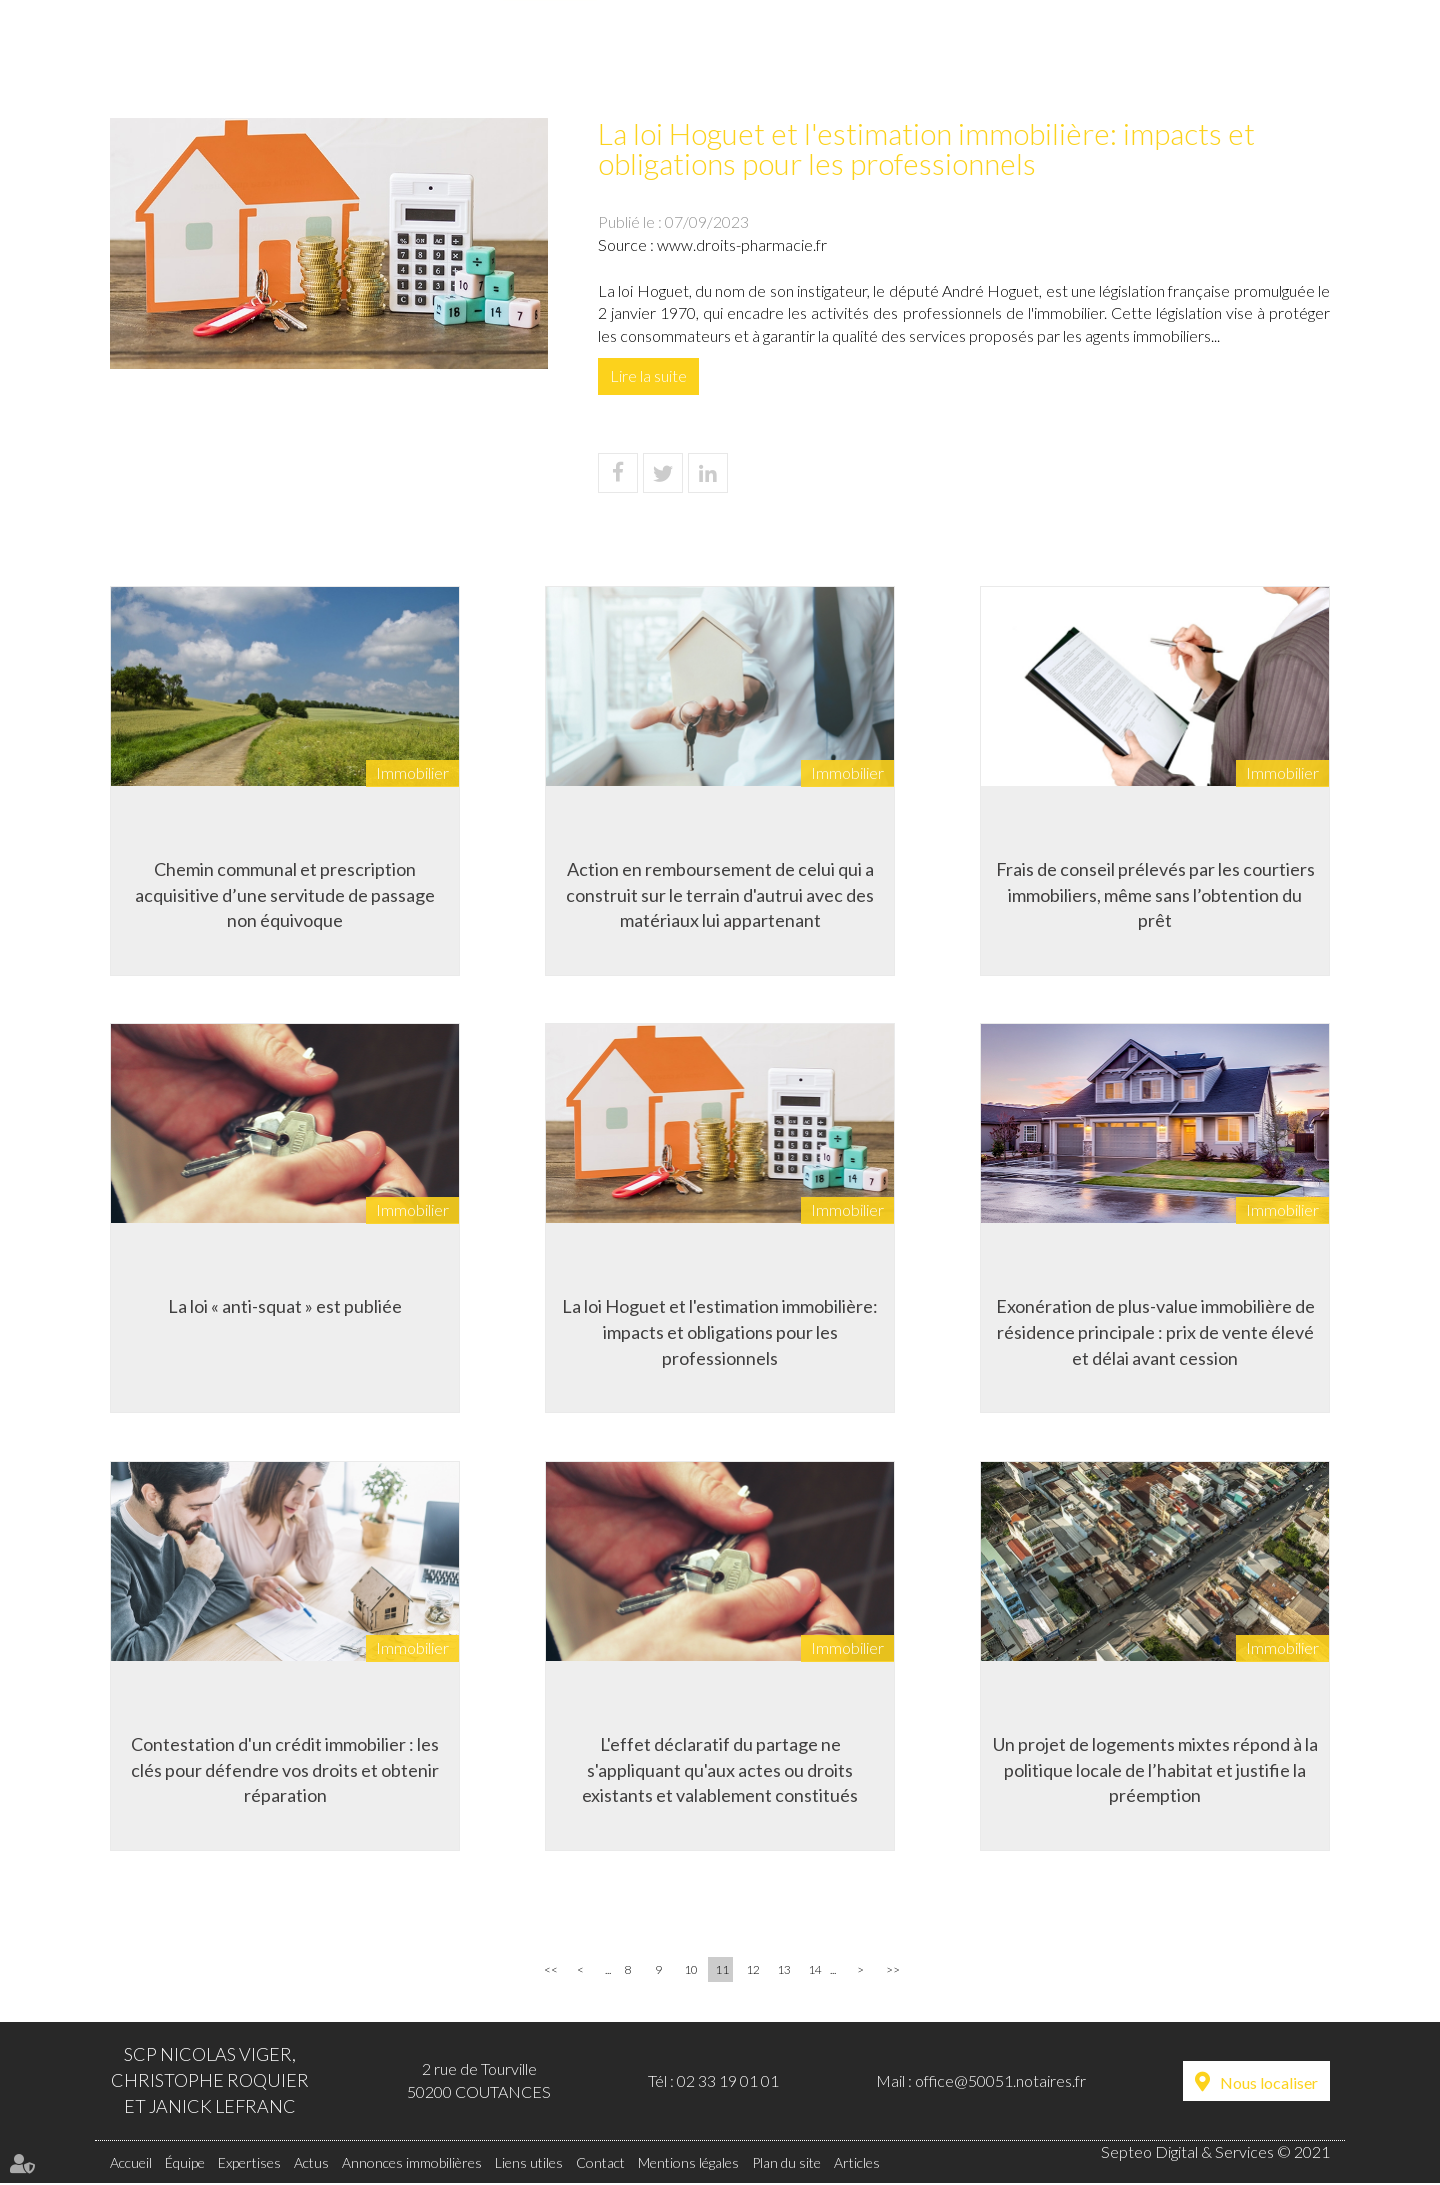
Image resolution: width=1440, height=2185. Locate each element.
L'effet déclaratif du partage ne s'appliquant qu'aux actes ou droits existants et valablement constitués (720, 1769)
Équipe (427, 56)
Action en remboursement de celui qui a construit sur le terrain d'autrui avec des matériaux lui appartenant (720, 893)
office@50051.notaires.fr (1000, 2081)
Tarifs (1026, 56)
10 (691, 1971)
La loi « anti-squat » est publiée (285, 1306)
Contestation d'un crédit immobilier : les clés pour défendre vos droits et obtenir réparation (285, 1769)
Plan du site (786, 2163)
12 (753, 1971)
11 (722, 1971)
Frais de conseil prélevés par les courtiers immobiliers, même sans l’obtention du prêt (1155, 893)
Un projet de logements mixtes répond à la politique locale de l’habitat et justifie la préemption (1155, 1769)
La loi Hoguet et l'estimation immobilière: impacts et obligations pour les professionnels (720, 1331)
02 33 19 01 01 (728, 2081)
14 (815, 1971)
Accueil (315, 56)
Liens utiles (1152, 56)
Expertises (551, 56)
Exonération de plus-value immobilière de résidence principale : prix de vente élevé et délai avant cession (1155, 1331)
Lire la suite (648, 375)
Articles (857, 2163)
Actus (672, 56)
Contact (1291, 56)
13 (784, 1971)
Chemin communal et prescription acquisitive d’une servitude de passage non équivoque (285, 893)
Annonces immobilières (849, 56)
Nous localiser (1269, 2083)
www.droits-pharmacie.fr (742, 244)
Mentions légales (688, 2163)
